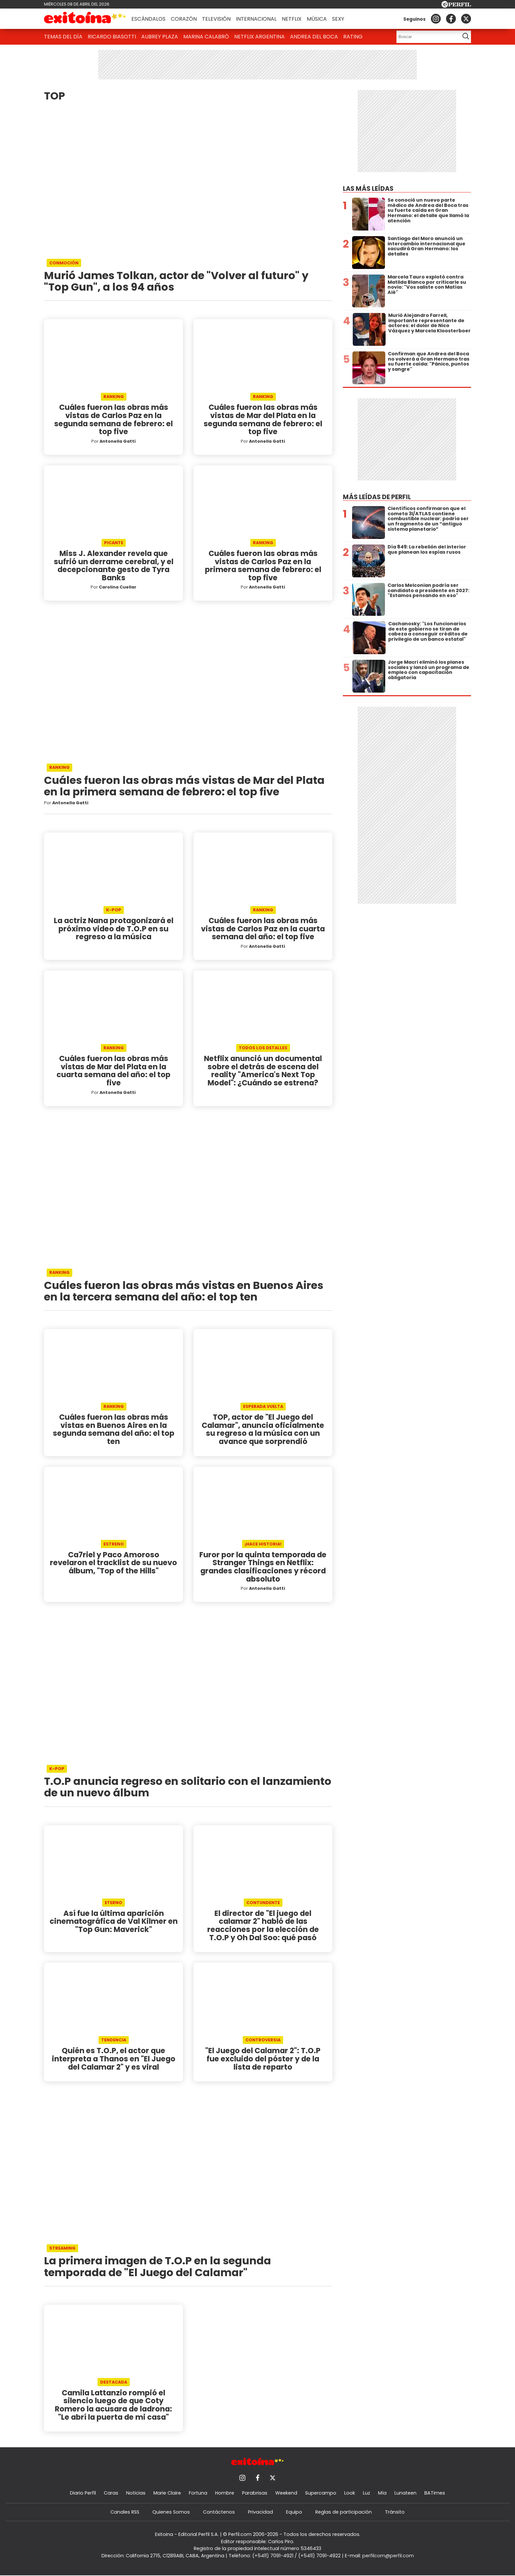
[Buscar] (426, 37)
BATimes (434, 2493)
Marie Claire (167, 2493)
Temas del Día (63, 36)
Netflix (292, 19)
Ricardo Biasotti (112, 36)
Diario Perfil (83, 2493)
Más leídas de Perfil (377, 497)
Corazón (184, 19)
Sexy (338, 19)
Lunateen (405, 2493)
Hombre (224, 2493)
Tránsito (395, 2512)
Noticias (136, 2493)
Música (317, 19)
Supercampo (320, 2493)
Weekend (286, 2493)
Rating (353, 36)
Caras (111, 2493)
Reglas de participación (343, 2512)
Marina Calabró (206, 36)
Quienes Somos (171, 2512)
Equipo (294, 2512)
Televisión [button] (216, 19)
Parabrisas (254, 2493)
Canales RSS (124, 2512)
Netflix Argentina (259, 36)
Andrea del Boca (314, 36)
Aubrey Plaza (159, 36)
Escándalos (148, 19)
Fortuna (198, 2493)
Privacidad (260, 2512)
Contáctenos (219, 2512)
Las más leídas (368, 188)
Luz (366, 2493)
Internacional (256, 19)
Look (349, 2493)
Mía (382, 2493)
